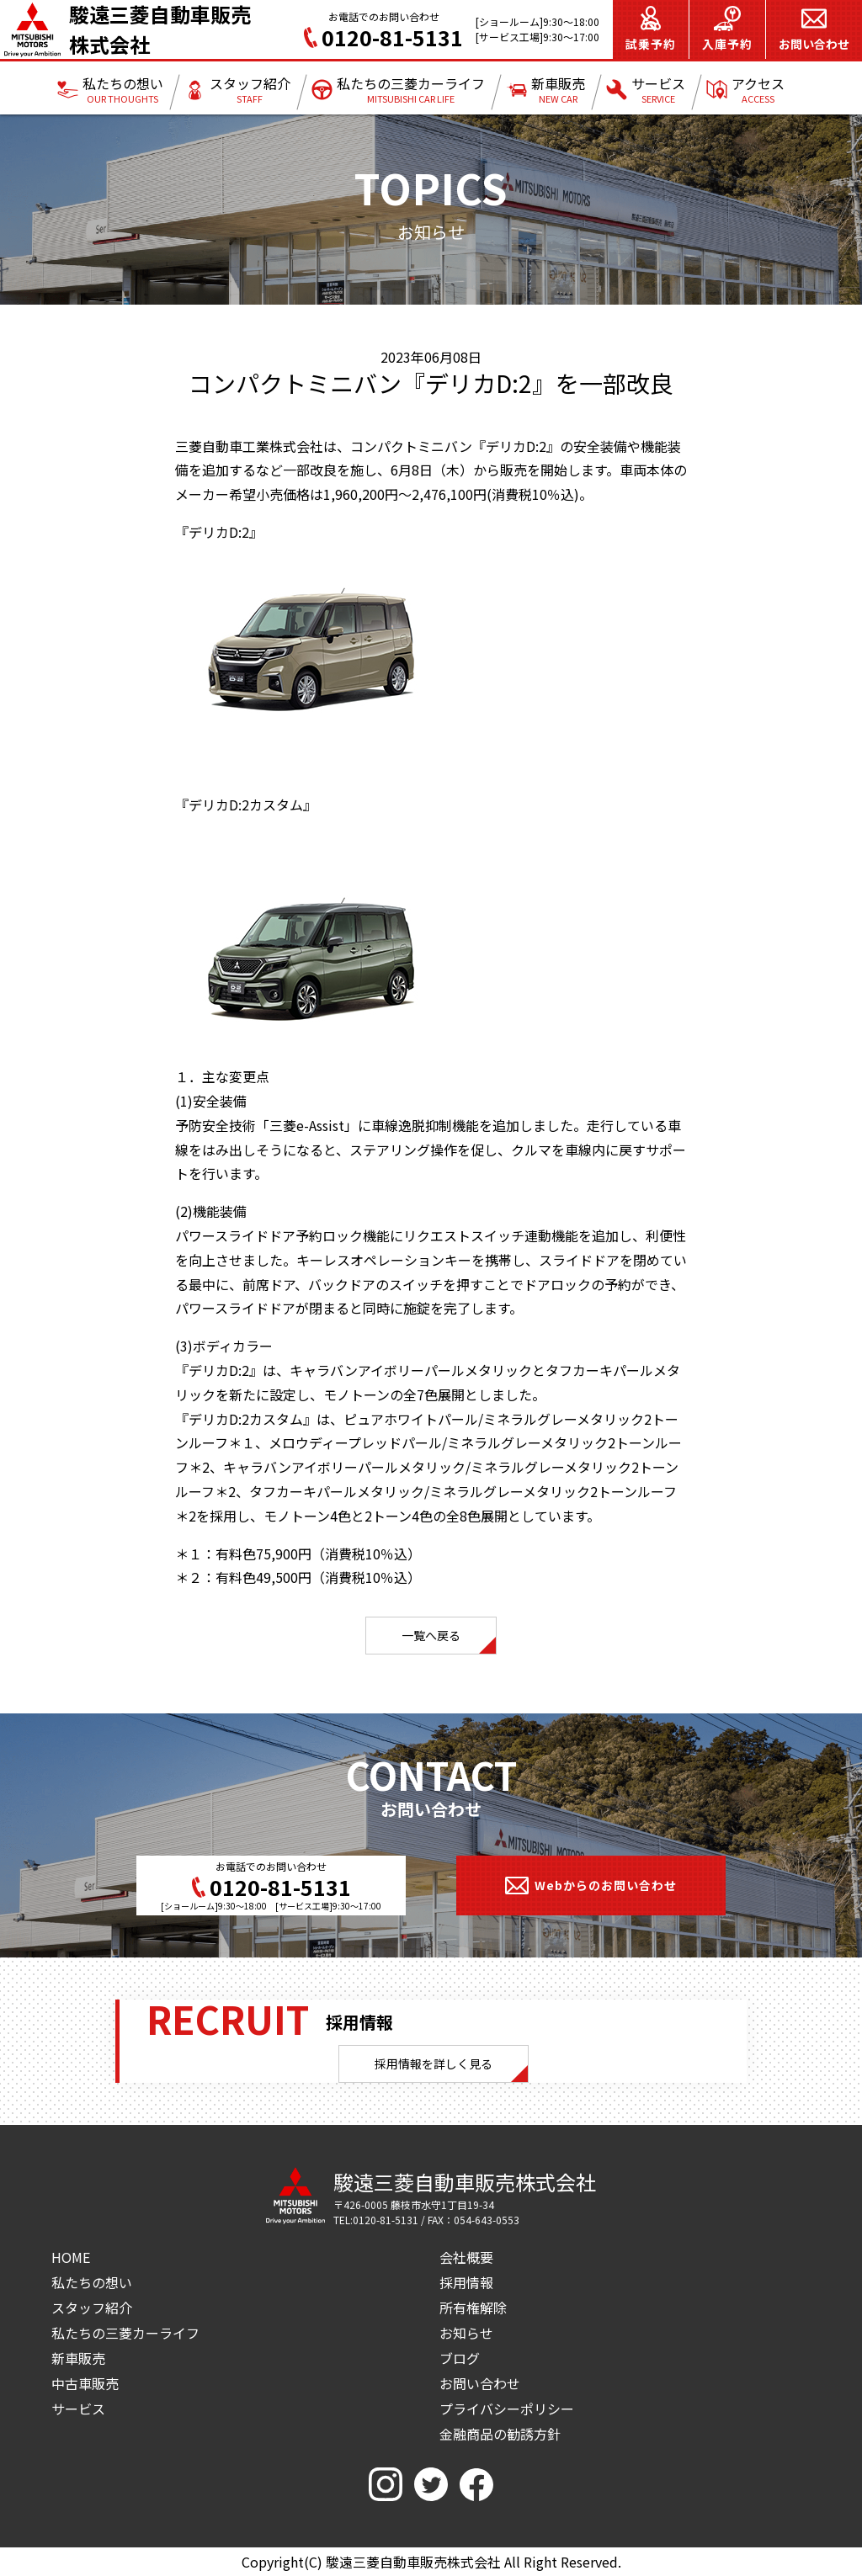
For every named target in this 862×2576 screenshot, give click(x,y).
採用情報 (466, 2282)
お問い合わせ (479, 2383)
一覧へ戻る (431, 1635)
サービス (78, 2408)
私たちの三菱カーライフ (125, 2333)
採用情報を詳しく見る (433, 2063)
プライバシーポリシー (506, 2408)
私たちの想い (91, 2282)
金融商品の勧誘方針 (500, 2434)
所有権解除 (473, 2307)
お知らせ (466, 2333)
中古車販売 (85, 2383)
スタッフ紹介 (91, 2307)
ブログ (459, 2358)
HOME (70, 2257)
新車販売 (78, 2358)
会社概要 (466, 2257)
